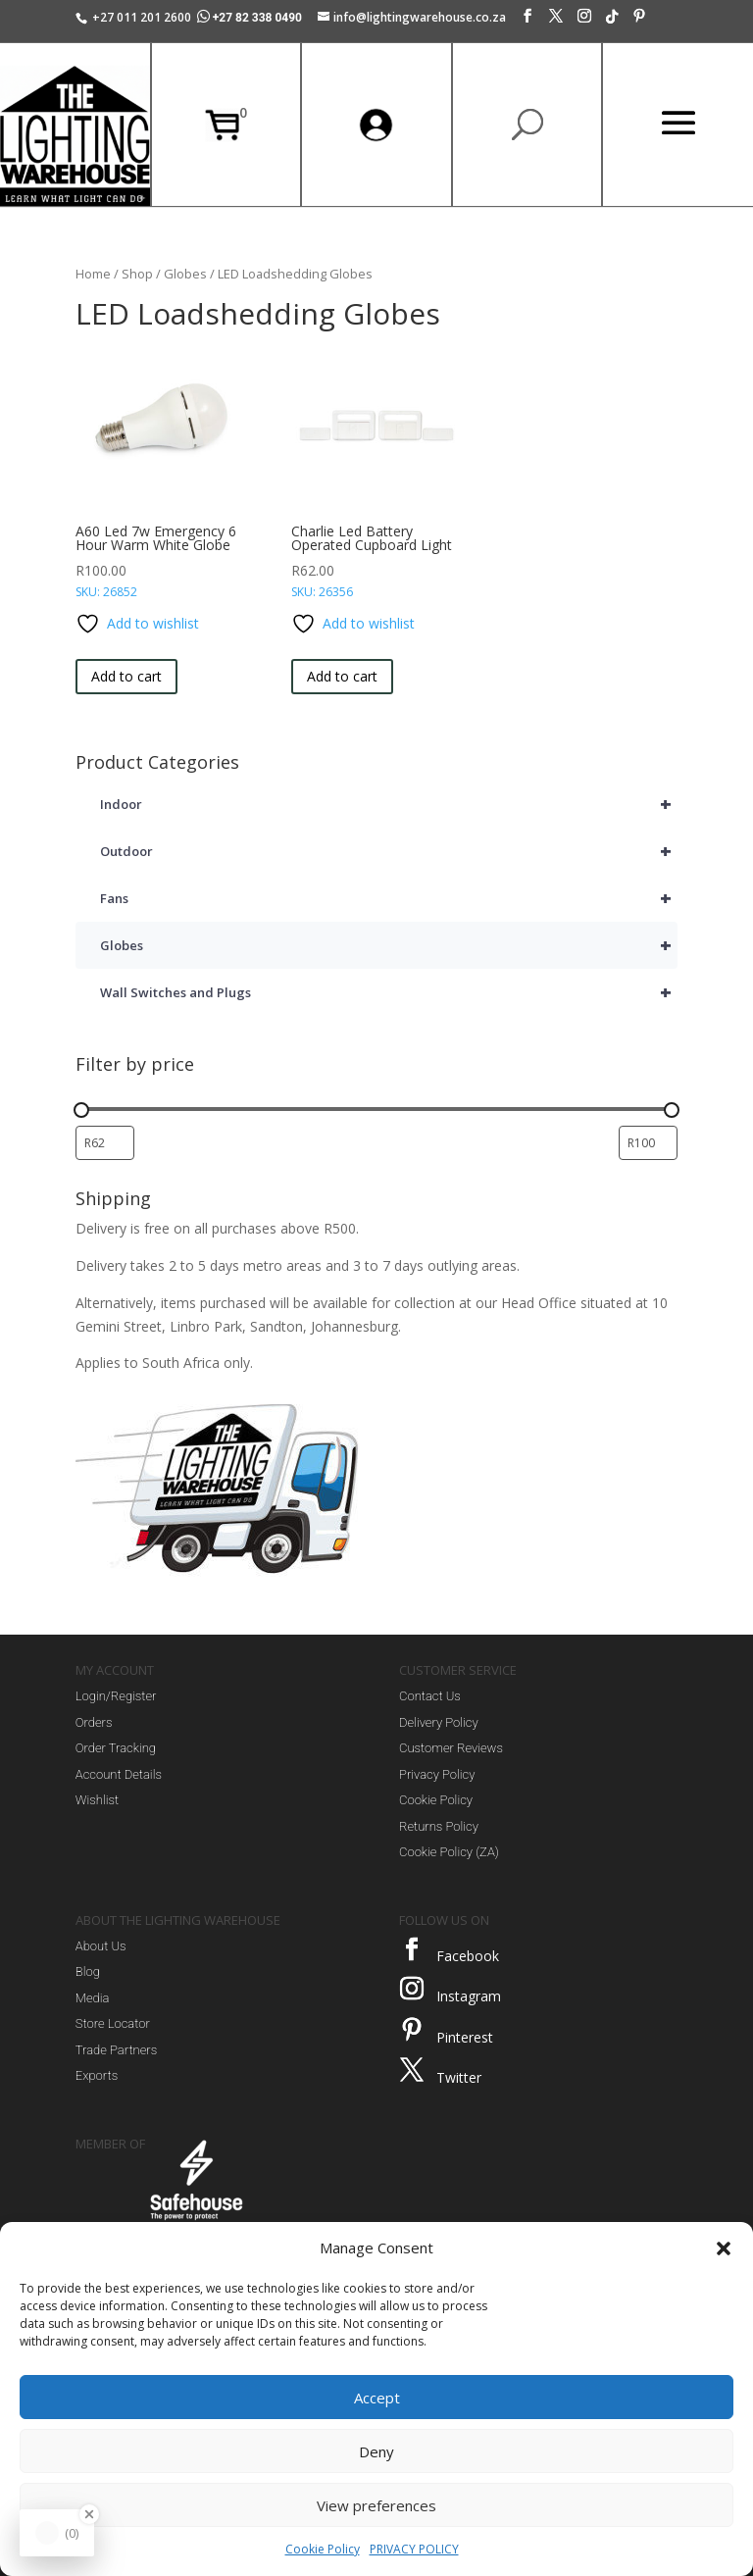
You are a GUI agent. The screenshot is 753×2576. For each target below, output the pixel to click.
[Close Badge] (89, 2514)
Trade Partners (116, 2050)
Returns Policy (438, 1826)
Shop (137, 273)
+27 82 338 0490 (251, 18)
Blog (87, 1971)
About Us (100, 1946)
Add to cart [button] (126, 676)
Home (93, 273)
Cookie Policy (322, 2549)
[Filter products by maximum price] (648, 1143)
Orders (94, 1722)
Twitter (458, 2077)
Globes (185, 273)
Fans (389, 898)
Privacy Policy (437, 1774)
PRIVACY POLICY (414, 2549)
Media (92, 1998)
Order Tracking (115, 1748)
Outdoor (389, 851)
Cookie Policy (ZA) (449, 1851)
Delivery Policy (438, 1722)
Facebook (467, 1955)
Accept (377, 2397)
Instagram (468, 1996)
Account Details (118, 1774)
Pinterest (464, 2037)
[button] (723, 2248)
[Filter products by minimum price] (104, 1143)
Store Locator (112, 2023)
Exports (96, 2075)
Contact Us (430, 1696)
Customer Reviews (451, 1748)
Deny (376, 2451)
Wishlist (97, 1800)
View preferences (376, 2505)
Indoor (389, 804)
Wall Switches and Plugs (389, 992)
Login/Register (116, 1696)
